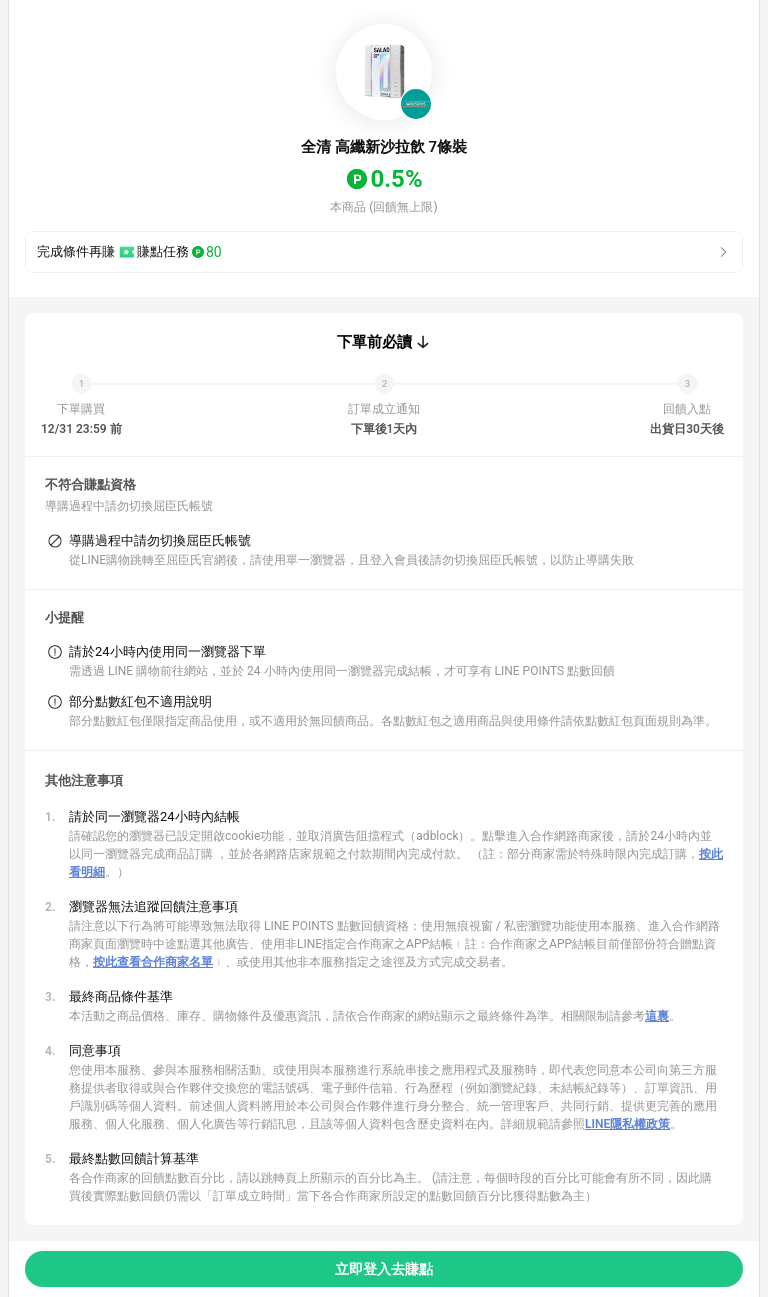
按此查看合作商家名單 (153, 962)
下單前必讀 (374, 342)
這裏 (657, 1016)
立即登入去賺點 (384, 1269)
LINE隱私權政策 (627, 1124)
